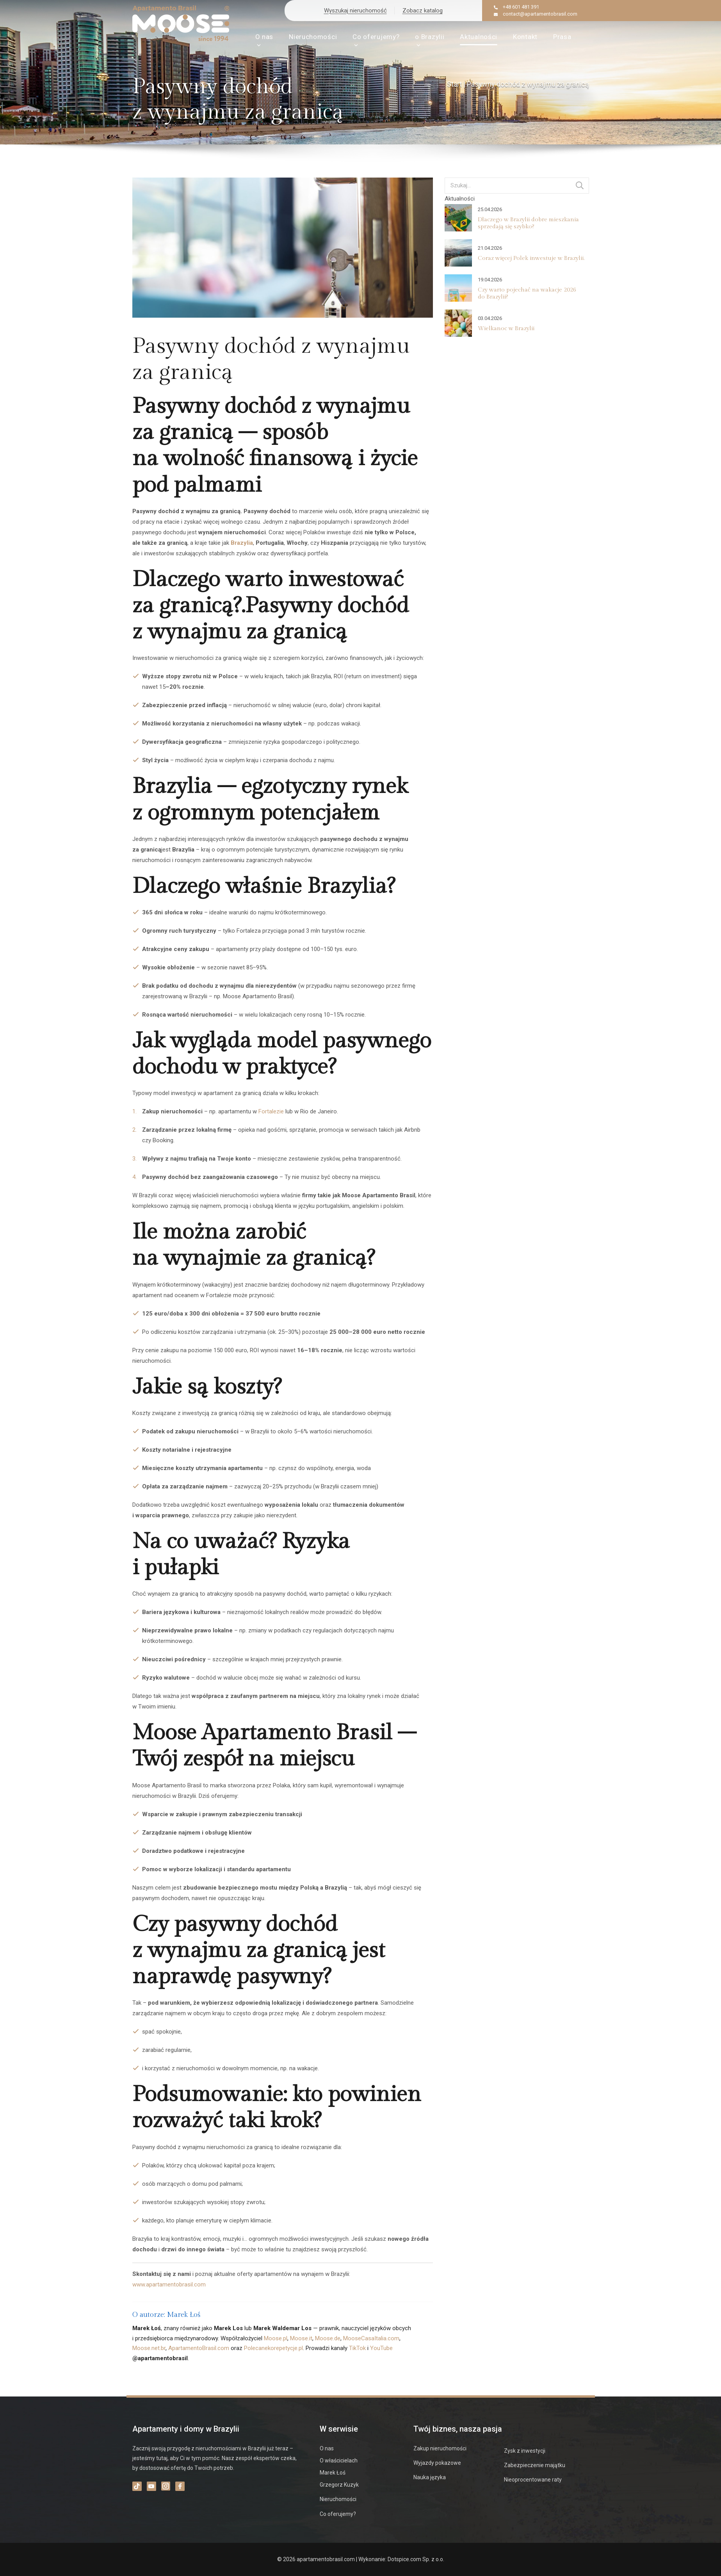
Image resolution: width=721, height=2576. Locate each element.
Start (454, 84)
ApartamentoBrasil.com (198, 2348)
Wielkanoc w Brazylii (506, 328)
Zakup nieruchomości (439, 2448)
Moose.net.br (149, 2348)
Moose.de (327, 2337)
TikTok (357, 2348)
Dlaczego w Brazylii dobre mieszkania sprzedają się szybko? (528, 223)
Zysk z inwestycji (524, 2451)
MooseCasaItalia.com (371, 2337)
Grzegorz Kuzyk (339, 2485)
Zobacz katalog (422, 10)
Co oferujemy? (375, 40)
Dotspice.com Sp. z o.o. (416, 2559)
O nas (264, 40)
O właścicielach (339, 2460)
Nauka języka (429, 2477)
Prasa (562, 37)
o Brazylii (429, 40)
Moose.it (301, 2337)
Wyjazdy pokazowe (437, 2463)
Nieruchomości (313, 37)
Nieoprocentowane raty (533, 2479)
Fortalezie (271, 1111)
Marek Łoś (332, 2472)
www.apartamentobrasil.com (169, 2284)
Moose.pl (275, 2337)
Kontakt (525, 37)
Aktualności (478, 37)
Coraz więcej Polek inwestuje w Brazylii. (531, 258)
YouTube (381, 2348)
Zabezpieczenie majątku (534, 2465)
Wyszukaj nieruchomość (355, 10)
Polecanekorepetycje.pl (273, 2348)
